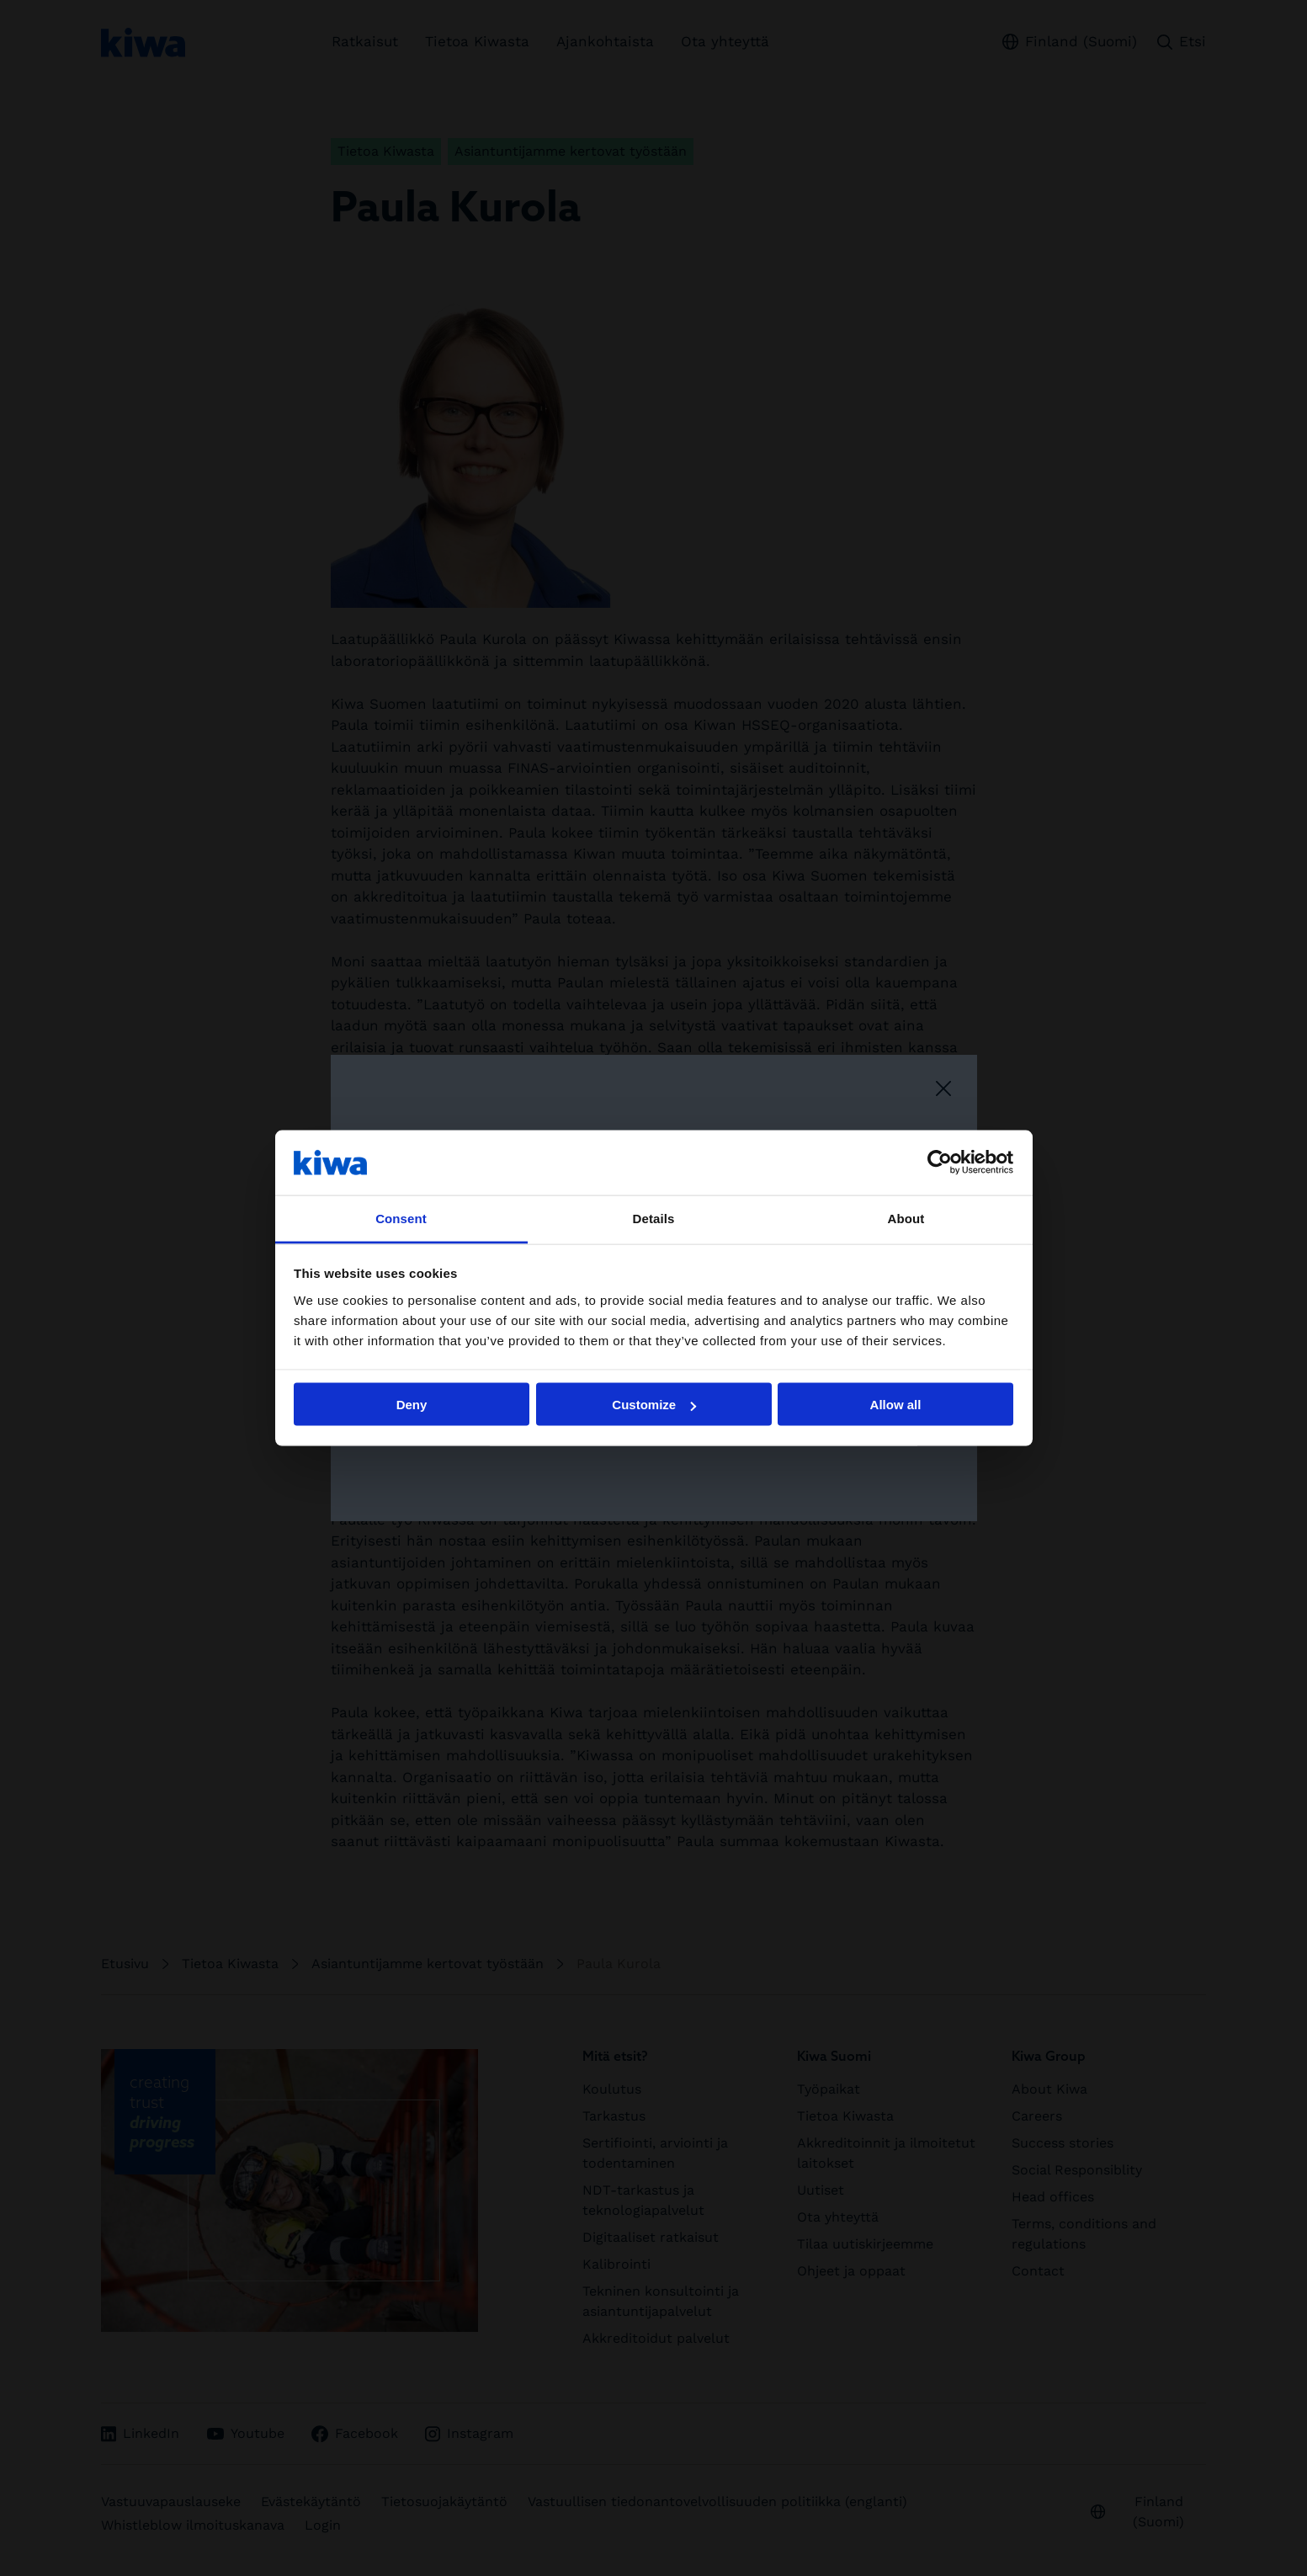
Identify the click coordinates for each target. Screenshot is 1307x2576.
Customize (654, 1404)
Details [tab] (654, 1218)
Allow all (896, 1404)
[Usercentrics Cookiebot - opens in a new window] (939, 1162)
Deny (412, 1404)
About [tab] (906, 1218)
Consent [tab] (401, 1218)
